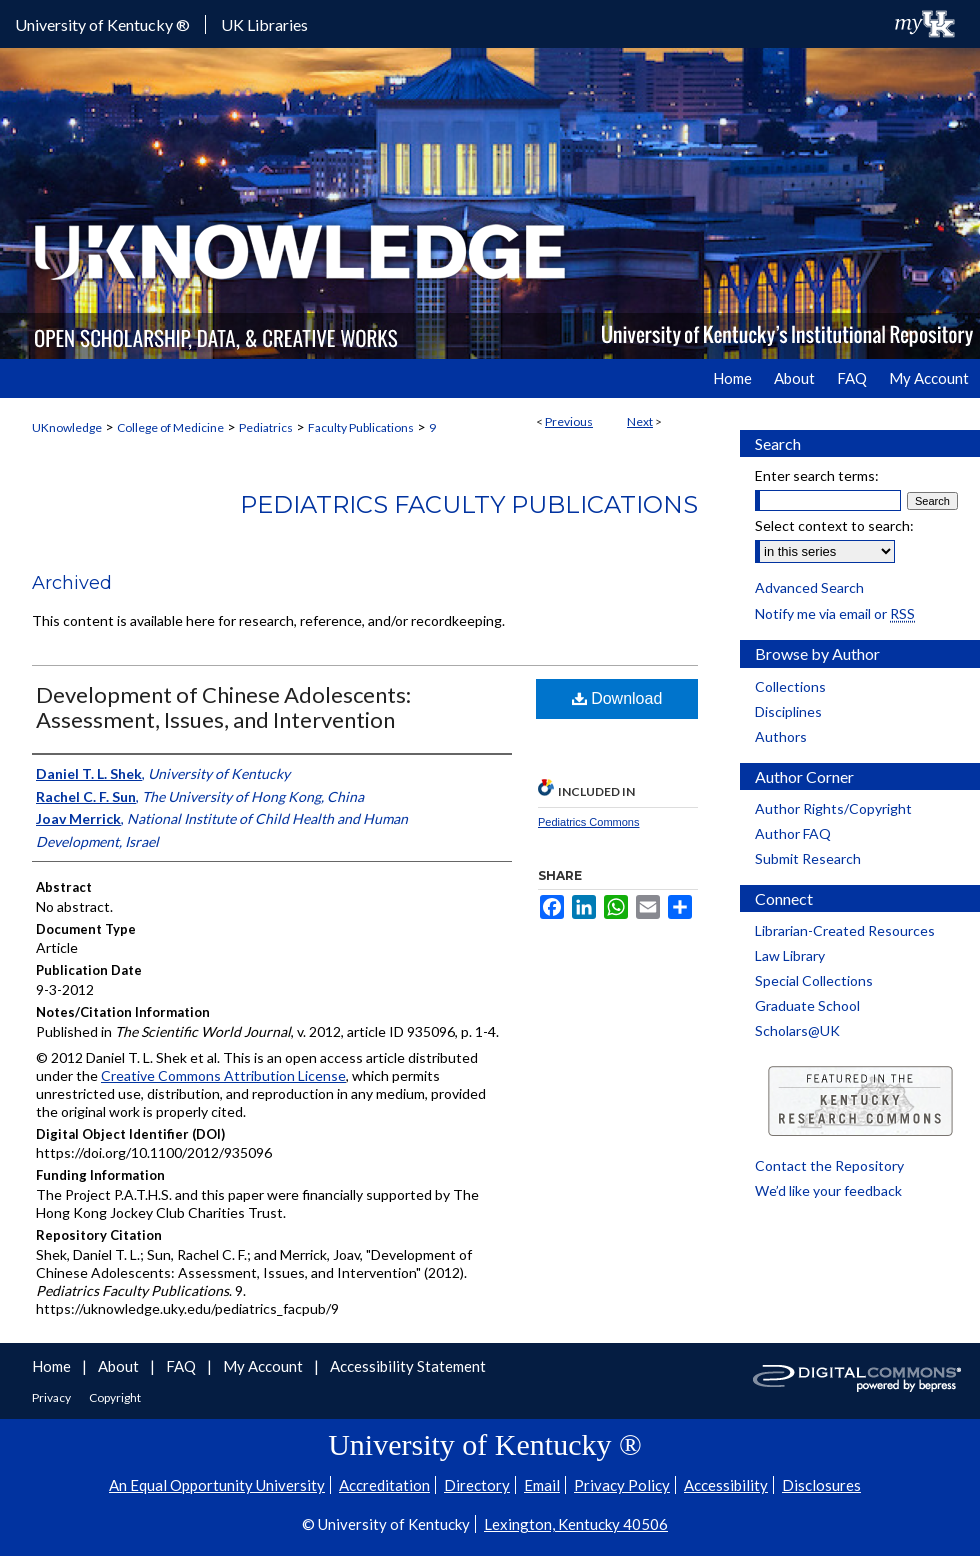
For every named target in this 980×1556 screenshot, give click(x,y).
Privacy (52, 1397)
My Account (264, 1366)
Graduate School (807, 1005)
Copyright (115, 1397)
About (120, 1366)
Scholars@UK (797, 1030)
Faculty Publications (361, 427)
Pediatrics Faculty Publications (469, 504)
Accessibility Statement (408, 1366)
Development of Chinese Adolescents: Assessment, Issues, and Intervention (223, 707)
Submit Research (808, 858)
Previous (569, 421)
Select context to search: (834, 525)
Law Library (790, 955)
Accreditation (384, 1485)
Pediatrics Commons (588, 822)
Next (640, 421)
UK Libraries (264, 24)
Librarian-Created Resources (845, 930)
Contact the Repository (829, 1165)
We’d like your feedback (828, 1190)
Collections (790, 686)
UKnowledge (67, 427)
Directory (477, 1485)
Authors (781, 736)
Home (53, 1366)
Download (617, 698)
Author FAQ (793, 833)
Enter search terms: (817, 475)
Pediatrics (266, 427)
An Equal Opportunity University (217, 1485)
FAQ (182, 1366)
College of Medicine (170, 427)
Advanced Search (809, 587)
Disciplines (788, 711)
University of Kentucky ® (102, 24)
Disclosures (821, 1485)
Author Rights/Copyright (833, 808)
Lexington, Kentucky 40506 (576, 1524)
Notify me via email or (835, 613)
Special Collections (814, 980)
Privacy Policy (622, 1485)
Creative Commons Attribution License (223, 1075)
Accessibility (726, 1485)
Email (542, 1485)
